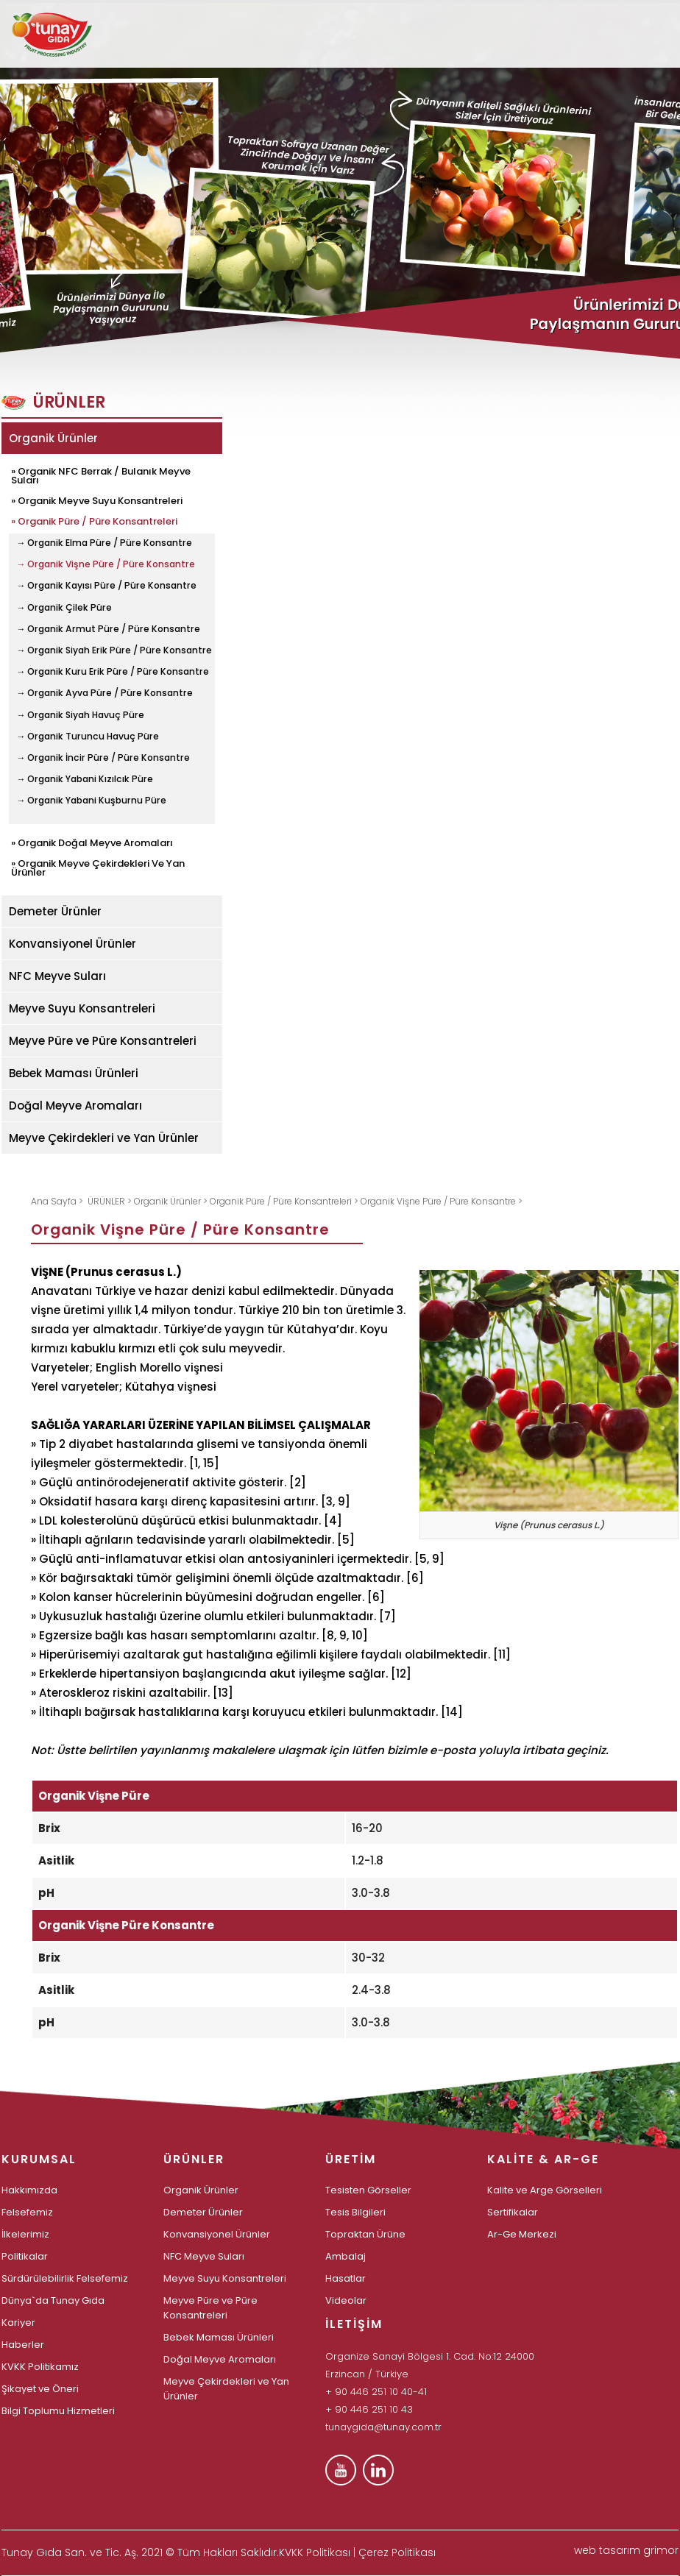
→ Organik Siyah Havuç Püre (80, 715)
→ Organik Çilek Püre (64, 608)
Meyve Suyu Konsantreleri (82, 1008)
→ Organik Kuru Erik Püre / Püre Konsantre (112, 672)
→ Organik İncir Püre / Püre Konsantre (103, 758)
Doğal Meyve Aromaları (75, 1105)
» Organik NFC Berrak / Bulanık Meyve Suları (101, 474)
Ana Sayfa (55, 1201)
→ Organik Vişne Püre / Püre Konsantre (105, 564)
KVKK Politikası (314, 2552)
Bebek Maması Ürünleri (73, 1073)
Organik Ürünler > (172, 1201)
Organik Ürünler (53, 438)
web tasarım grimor (626, 2550)
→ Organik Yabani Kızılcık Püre (84, 779)
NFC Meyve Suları (57, 976)
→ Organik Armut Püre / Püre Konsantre (108, 629)
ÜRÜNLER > (111, 1201)
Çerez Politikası (397, 2552)
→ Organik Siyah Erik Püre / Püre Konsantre (114, 650)
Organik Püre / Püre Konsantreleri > (285, 1201)
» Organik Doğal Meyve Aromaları (92, 842)
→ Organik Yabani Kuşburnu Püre (91, 800)
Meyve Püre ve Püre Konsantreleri (102, 1041)
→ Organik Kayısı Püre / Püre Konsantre (106, 586)
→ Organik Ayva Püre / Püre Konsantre (104, 693)
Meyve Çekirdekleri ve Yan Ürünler (104, 1138)
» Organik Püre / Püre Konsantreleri (94, 520)
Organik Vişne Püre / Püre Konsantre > (442, 1201)
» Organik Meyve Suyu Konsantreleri (97, 499)
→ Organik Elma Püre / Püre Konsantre (104, 543)
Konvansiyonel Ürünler (72, 943)
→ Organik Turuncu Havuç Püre (87, 736)
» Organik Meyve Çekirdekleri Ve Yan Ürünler (98, 866)
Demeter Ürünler (55, 911)
